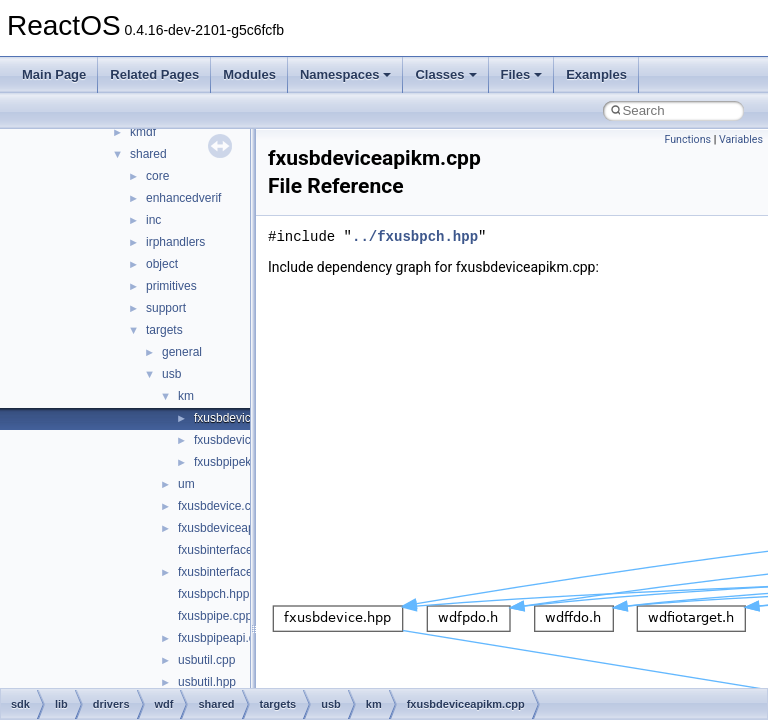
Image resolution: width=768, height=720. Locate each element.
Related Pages (154, 74)
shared (148, 154)
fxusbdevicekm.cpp (245, 440)
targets (164, 330)
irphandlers (175, 242)
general (182, 352)
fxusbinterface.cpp (226, 550)
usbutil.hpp (207, 682)
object (162, 264)
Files (522, 74)
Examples (596, 74)
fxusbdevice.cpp (221, 506)
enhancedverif (183, 198)
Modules (249, 74)
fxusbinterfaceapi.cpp (234, 572)
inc (153, 220)
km (186, 396)
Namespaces (346, 74)
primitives (171, 286)
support (166, 308)
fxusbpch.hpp (213, 594)
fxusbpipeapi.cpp (223, 638)
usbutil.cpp (206, 660)
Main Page (54, 74)
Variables (741, 139)
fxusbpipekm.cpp (239, 462)
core (157, 176)
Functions (687, 139)
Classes (445, 74)
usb (171, 374)
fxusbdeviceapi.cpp (229, 528)
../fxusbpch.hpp (415, 236)
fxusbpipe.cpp (215, 616)
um (186, 484)
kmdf (143, 132)
